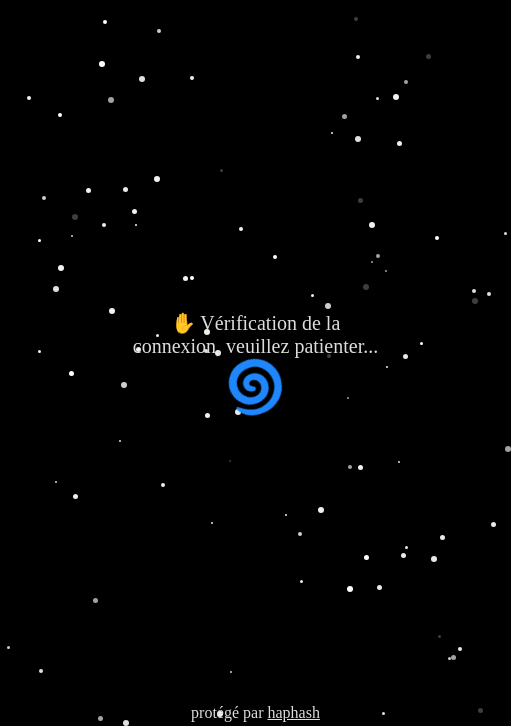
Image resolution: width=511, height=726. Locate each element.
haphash (293, 712)
